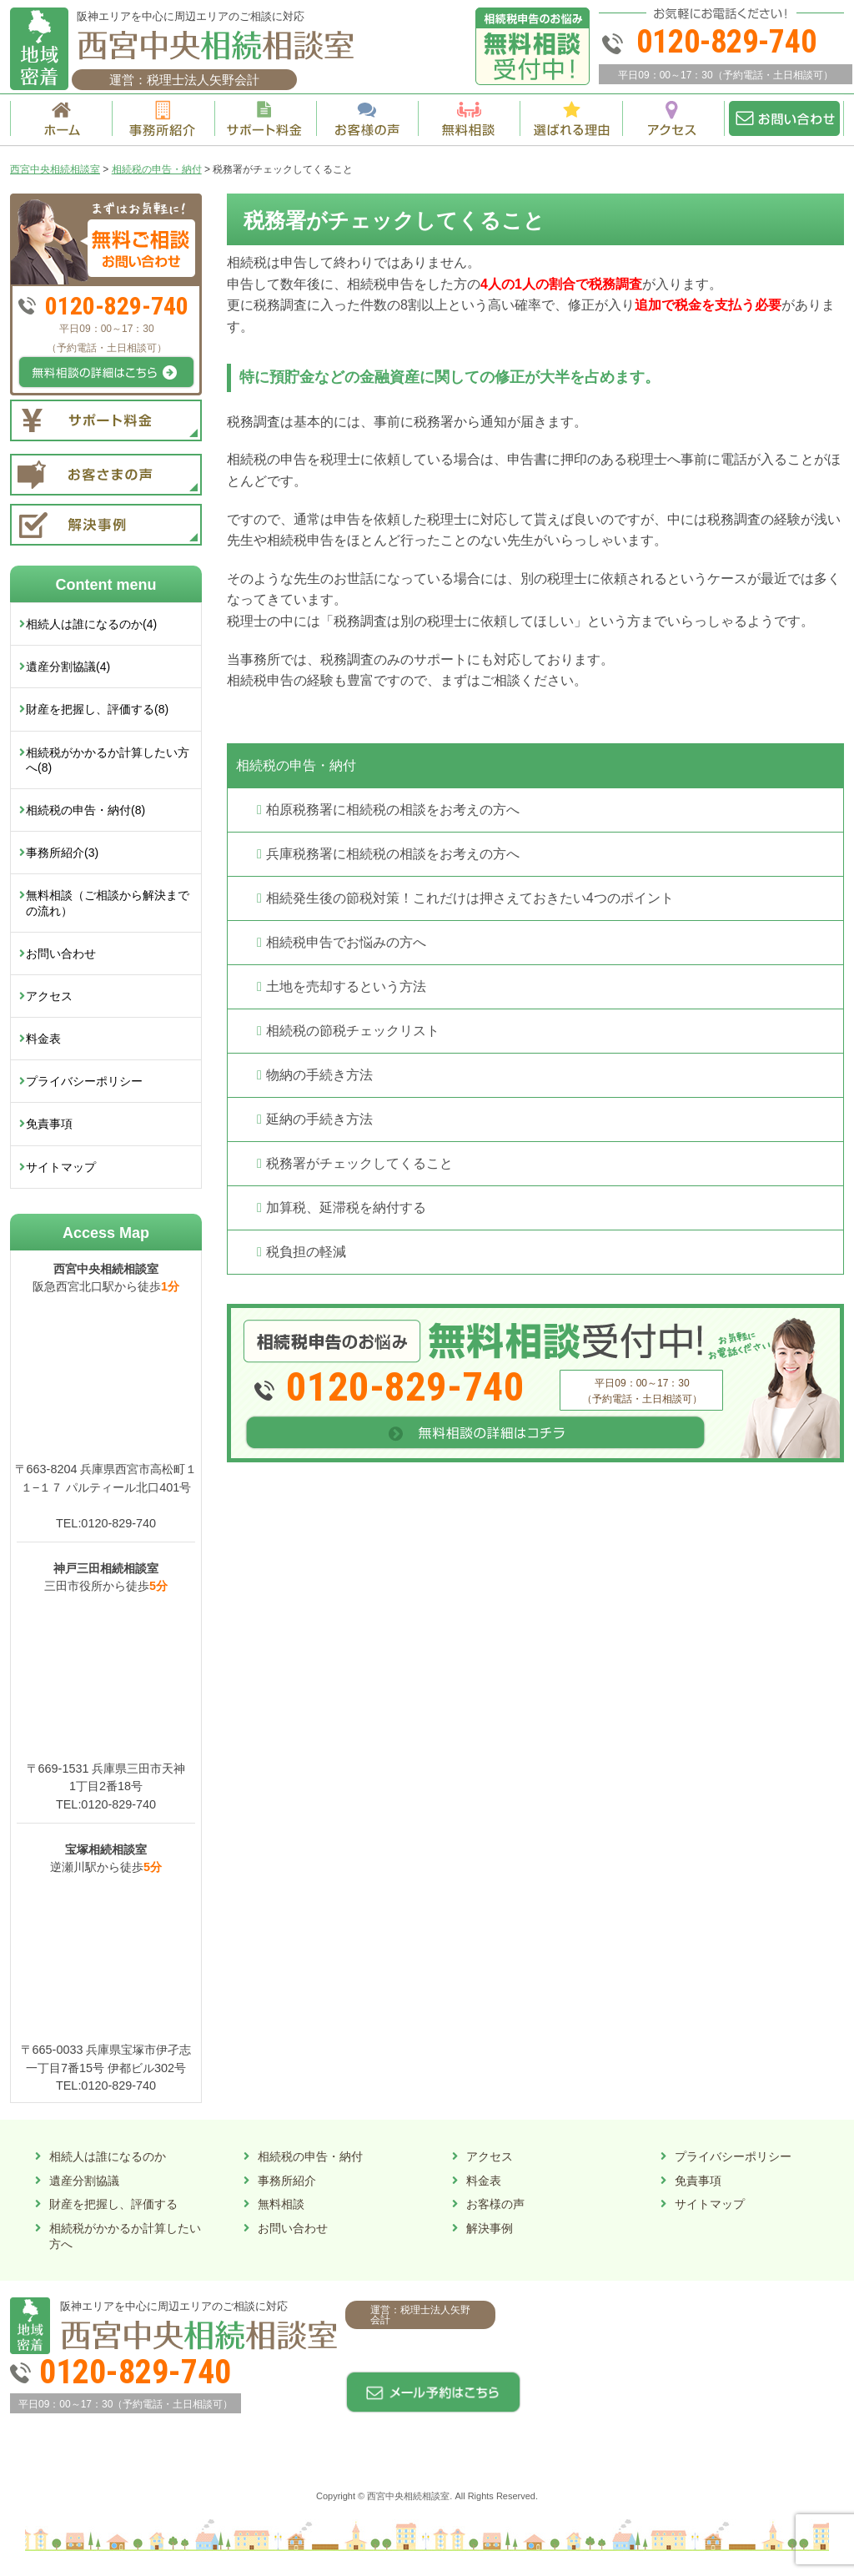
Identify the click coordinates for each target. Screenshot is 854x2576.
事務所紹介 (287, 2180)
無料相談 (281, 2204)
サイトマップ (61, 1167)
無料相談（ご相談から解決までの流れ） (107, 902)
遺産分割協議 (84, 2180)
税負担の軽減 (306, 1252)
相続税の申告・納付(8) (85, 810)
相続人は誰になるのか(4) (91, 624)
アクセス (49, 996)
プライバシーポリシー (84, 1081)
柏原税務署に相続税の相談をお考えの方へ (393, 809)
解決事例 (489, 2228)
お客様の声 (495, 2204)
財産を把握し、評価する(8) (97, 709)
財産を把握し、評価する (113, 2204)
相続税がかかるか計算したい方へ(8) (107, 760)
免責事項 (49, 1123)
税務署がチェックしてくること (359, 1163)
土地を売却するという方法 (346, 986)
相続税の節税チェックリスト (353, 1031)
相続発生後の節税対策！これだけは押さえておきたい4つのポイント (470, 898)
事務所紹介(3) (62, 852)
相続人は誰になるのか (107, 2156)
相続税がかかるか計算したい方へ (125, 2236)
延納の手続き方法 (319, 1119)
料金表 (43, 1038)
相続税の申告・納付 (296, 765)
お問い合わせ (61, 953)
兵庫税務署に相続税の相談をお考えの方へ (393, 854)
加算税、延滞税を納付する (346, 1207)
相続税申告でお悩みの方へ (346, 942)
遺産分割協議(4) (68, 666)
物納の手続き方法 (319, 1075)
